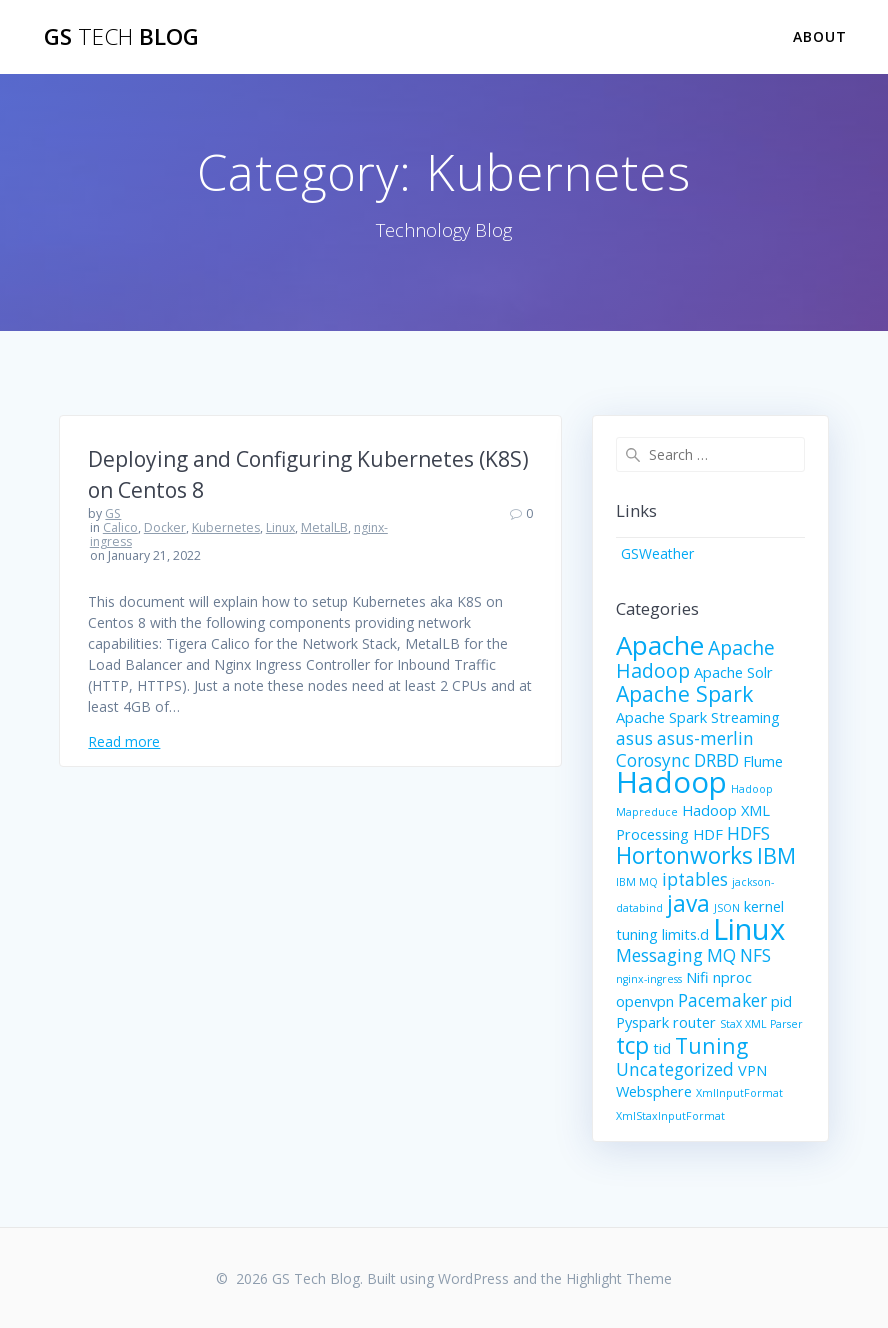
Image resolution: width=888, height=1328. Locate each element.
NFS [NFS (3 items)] (755, 955)
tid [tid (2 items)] (662, 1048)
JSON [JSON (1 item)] (727, 908)
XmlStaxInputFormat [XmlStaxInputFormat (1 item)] (670, 1116)
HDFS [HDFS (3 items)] (748, 833)
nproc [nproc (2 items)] (732, 977)
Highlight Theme (619, 1278)
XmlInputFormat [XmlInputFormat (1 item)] (739, 1093)
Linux (280, 527)
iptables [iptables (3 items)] (695, 879)
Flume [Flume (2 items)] (763, 761)
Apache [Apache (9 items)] (660, 645)
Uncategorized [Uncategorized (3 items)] (675, 1069)
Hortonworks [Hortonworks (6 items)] (684, 855)
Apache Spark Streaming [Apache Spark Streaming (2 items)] (698, 717)
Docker (165, 527)
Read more (124, 741)
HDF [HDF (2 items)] (708, 834)
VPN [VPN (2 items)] (752, 1070)
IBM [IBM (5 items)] (776, 855)
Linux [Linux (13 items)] (749, 929)
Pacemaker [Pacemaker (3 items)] (722, 1000)
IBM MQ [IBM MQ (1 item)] (637, 882)
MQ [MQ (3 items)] (721, 955)
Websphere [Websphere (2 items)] (654, 1091)
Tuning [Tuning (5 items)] (711, 1045)
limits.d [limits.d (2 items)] (685, 934)
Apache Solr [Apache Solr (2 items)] (733, 672)
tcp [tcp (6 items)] (632, 1045)
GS (113, 513)
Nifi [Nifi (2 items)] (697, 977)
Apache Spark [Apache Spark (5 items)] (684, 693)
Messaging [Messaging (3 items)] (659, 955)
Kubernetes (226, 527)
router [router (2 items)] (694, 1022)
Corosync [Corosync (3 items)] (653, 760)
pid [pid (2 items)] (781, 1001)
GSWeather (657, 553)
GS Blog (121, 37)
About (820, 36)
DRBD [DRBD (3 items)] (716, 760)
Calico (120, 527)
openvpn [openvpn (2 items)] (645, 1001)
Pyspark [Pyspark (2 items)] (642, 1022)
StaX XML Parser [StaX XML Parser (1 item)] (761, 1024)
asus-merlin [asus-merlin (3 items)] (705, 738)
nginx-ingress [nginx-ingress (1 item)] (649, 979)
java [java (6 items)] (688, 903)
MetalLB (324, 527)
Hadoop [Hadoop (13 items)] (671, 782)
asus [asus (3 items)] (634, 738)
